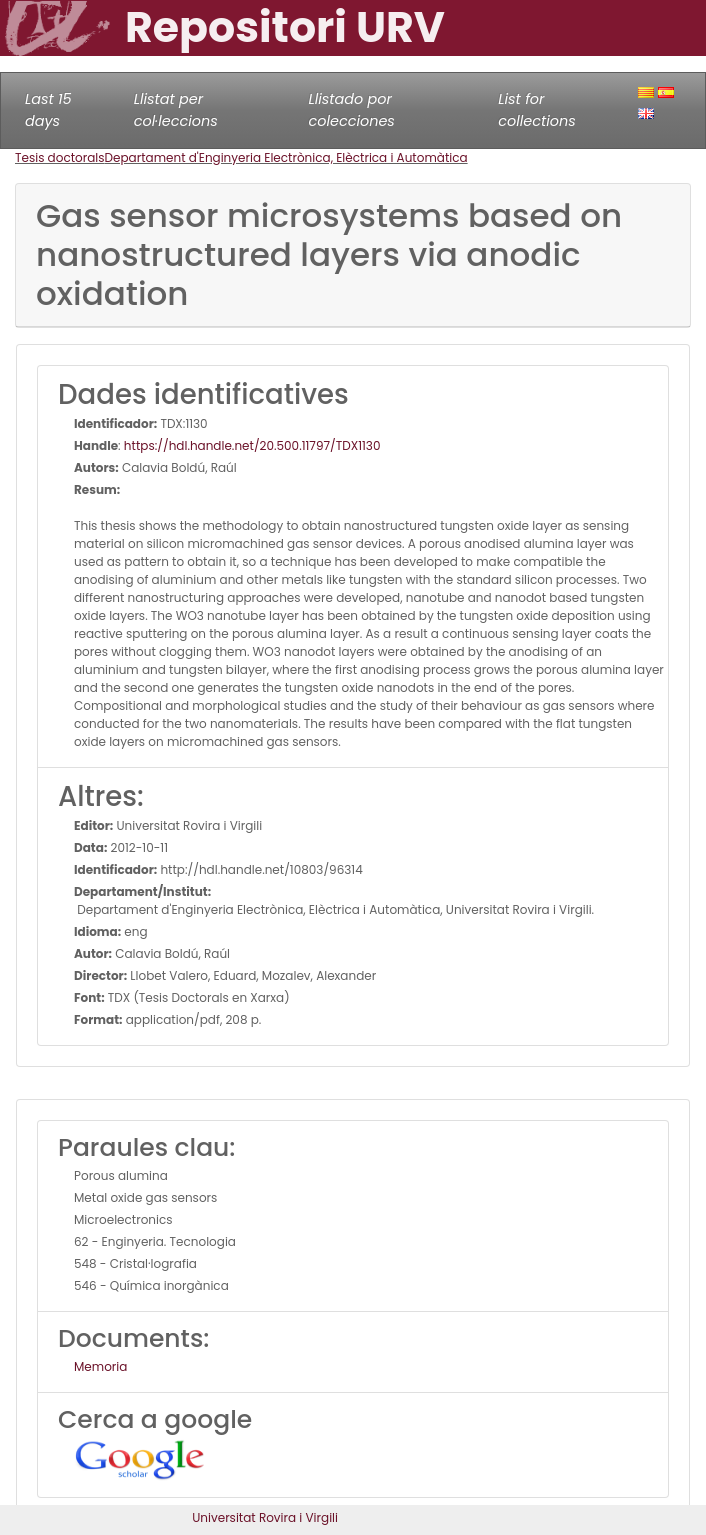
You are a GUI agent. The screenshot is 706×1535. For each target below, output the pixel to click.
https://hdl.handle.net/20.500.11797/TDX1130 (252, 445)
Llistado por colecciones (352, 110)
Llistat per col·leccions (176, 110)
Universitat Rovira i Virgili (265, 1517)
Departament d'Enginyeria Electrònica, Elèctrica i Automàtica (286, 157)
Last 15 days (48, 110)
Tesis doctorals (60, 157)
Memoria (100, 1366)
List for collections (536, 110)
